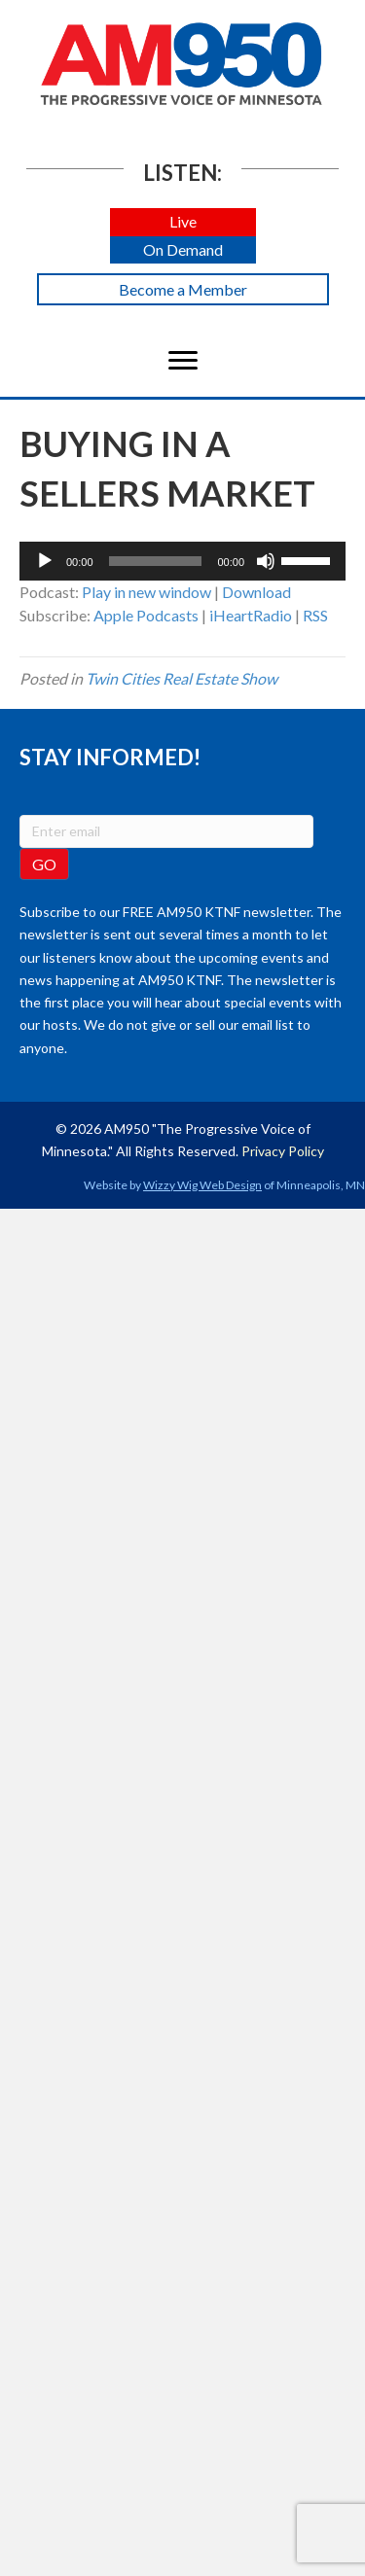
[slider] (155, 561)
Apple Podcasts (146, 615)
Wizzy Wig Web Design (202, 1185)
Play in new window (146, 591)
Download (256, 591)
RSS (315, 615)
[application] (182, 561)
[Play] (45, 561)
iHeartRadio (250, 615)
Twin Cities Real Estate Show (181, 678)
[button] (183, 222)
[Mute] (265, 561)
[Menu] (183, 360)
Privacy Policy (282, 1151)
